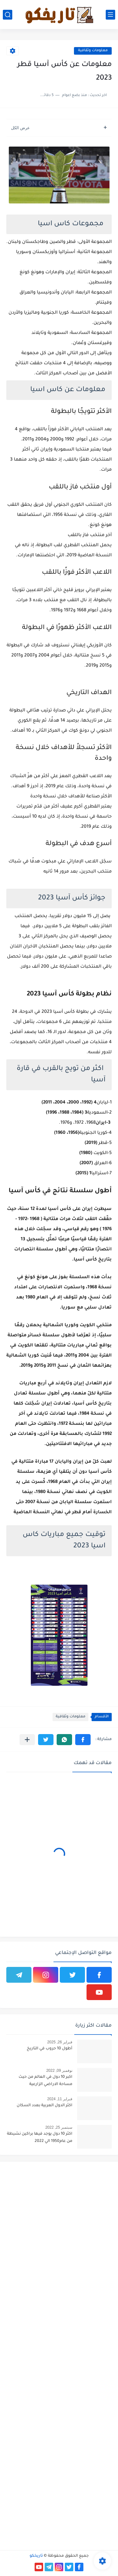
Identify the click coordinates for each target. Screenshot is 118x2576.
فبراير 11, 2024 (59, 2099)
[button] (83, 1739)
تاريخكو (36, 2556)
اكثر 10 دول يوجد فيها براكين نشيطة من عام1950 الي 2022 (39, 2137)
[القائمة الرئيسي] (110, 15)
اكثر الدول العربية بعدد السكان (44, 2105)
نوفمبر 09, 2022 (59, 2070)
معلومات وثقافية (93, 51)
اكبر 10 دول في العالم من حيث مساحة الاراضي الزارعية (45, 2080)
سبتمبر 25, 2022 (58, 2127)
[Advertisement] (59, 2225)
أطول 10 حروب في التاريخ (49, 2049)
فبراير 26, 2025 (59, 2042)
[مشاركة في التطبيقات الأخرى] (27, 1739)
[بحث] (7, 15)
